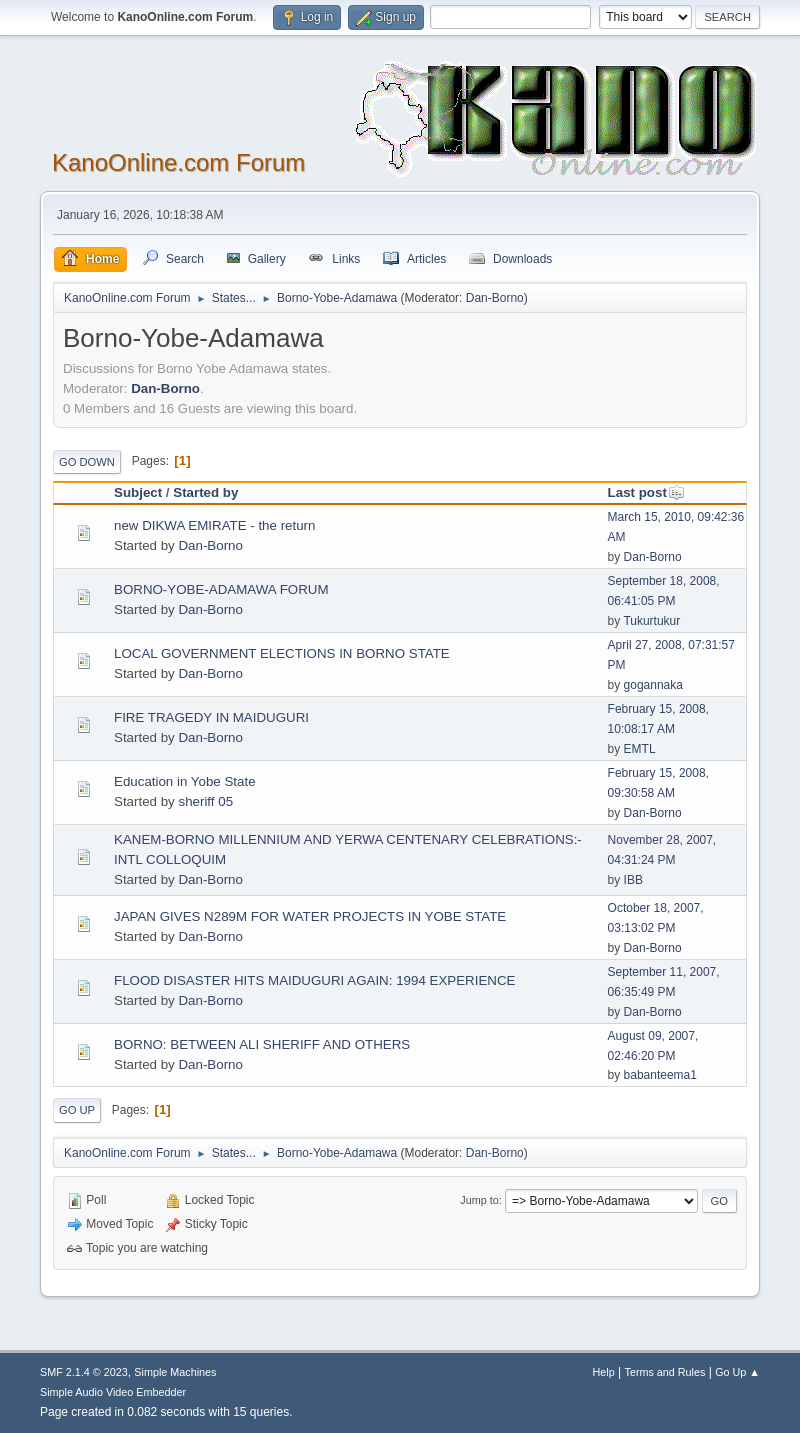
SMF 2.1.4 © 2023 (84, 1372)
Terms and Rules (665, 1372)
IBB (633, 880)
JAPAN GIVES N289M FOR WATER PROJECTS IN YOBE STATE (310, 916)
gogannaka (653, 685)
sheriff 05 (205, 801)
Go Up (77, 1110)
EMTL (640, 749)
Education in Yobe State (185, 781)
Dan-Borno (495, 298)
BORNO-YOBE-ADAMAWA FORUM (221, 589)
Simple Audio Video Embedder (113, 1392)
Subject (138, 492)
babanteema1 (660, 1075)
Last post (646, 492)
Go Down (87, 462)
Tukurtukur (651, 621)
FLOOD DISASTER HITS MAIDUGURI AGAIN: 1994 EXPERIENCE (314, 980)
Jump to (479, 1200)
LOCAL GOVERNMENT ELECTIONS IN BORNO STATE (282, 653)
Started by (205, 492)
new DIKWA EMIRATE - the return (214, 525)
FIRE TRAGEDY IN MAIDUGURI (211, 717)
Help (604, 1372)
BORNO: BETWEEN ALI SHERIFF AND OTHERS (262, 1044)
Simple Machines (175, 1372)
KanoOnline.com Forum (178, 162)
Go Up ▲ (737, 1372)
